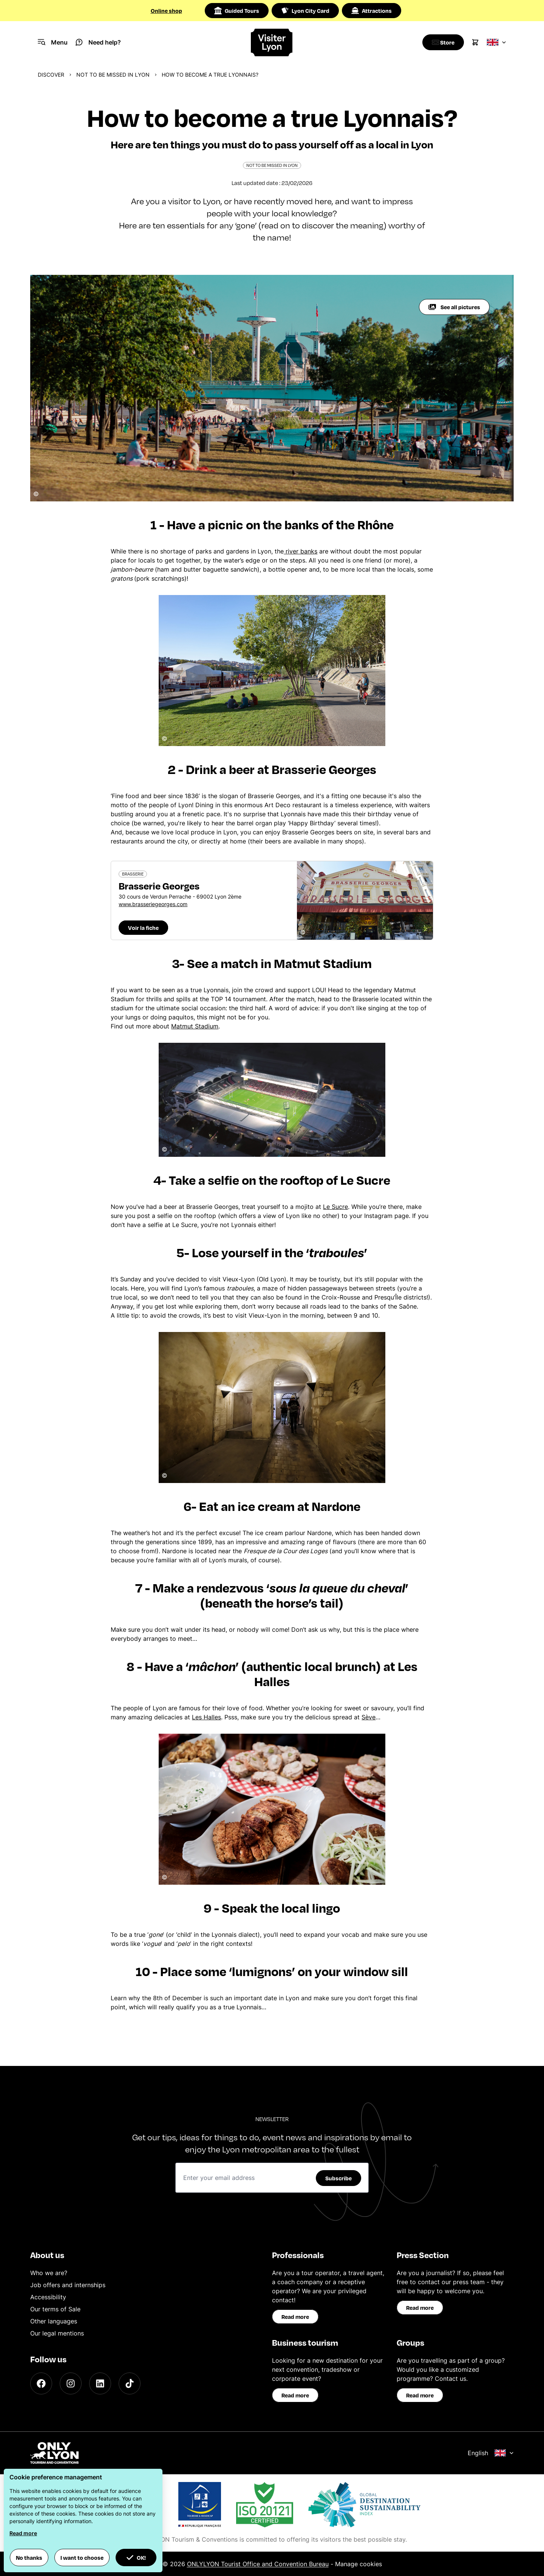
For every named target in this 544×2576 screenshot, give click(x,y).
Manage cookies (358, 2564)
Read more (295, 2316)
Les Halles (206, 1717)
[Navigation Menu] (53, 42)
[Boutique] (441, 42)
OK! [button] (136, 2557)
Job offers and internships (67, 2285)
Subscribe (338, 2178)
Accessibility (48, 2297)
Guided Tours (236, 10)
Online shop (166, 11)
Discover (51, 74)
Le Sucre (335, 1206)
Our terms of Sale (55, 2309)
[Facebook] (41, 2383)
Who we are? (48, 2273)
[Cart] (475, 42)
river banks (300, 551)
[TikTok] (130, 2383)
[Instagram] (71, 2383)
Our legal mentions (57, 2333)
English (491, 2453)
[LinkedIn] (100, 2383)
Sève (369, 1717)
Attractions (371, 10)
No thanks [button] (29, 2557)
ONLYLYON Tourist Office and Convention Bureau (258, 2564)
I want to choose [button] (82, 2557)
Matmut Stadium (194, 1026)
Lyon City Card (305, 10)
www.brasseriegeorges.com (153, 904)
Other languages (53, 2321)
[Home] (272, 42)
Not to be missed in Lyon (113, 74)
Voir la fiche (143, 927)
